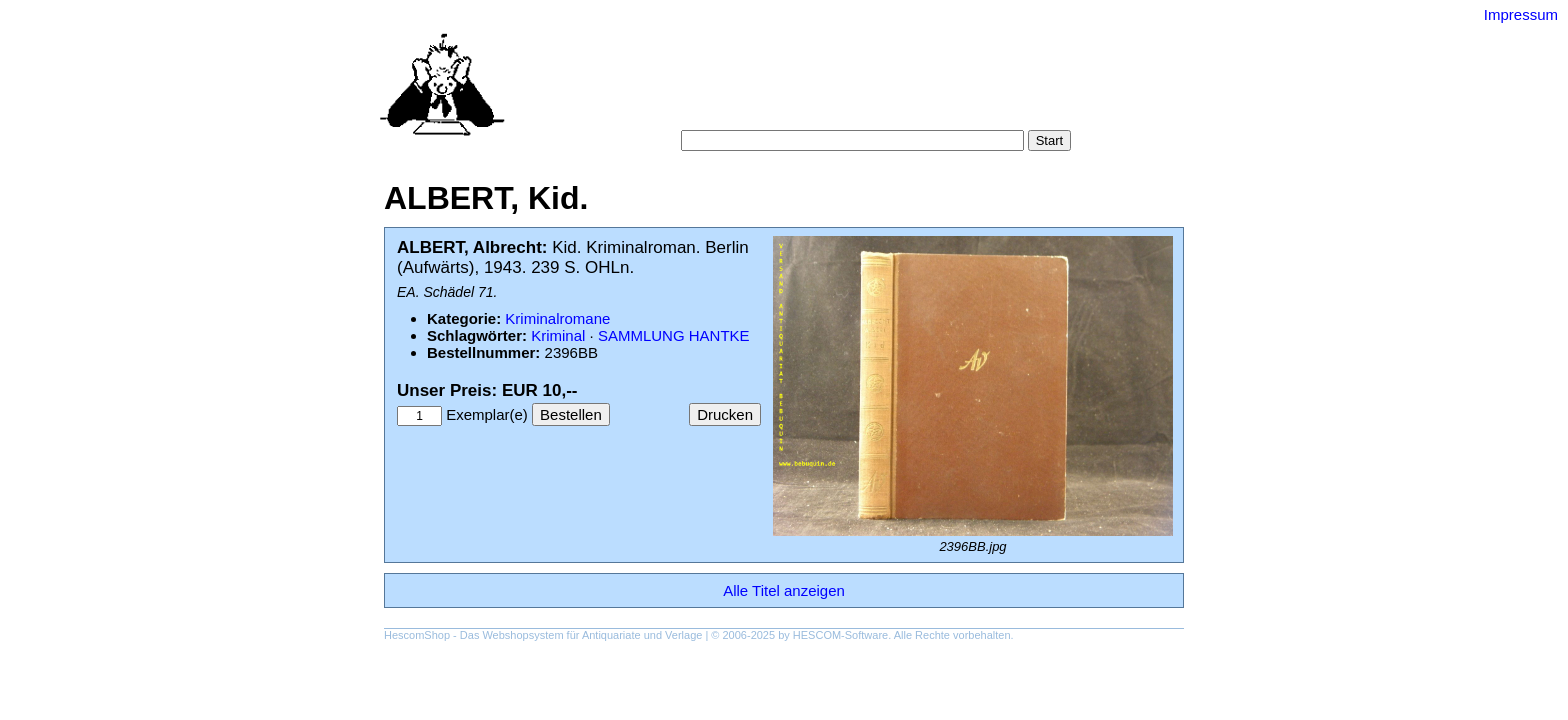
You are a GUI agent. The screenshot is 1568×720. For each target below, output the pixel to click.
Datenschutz (875, 109)
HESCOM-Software (840, 635)
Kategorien (810, 89)
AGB (806, 109)
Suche (740, 89)
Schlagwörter (903, 89)
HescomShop (417, 635)
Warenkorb (740, 109)
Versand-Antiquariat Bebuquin (854, 45)
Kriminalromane (557, 318)
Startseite (674, 89)
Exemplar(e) (487, 414)
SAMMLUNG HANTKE (674, 335)
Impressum (1521, 14)
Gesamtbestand (1012, 89)
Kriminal (558, 335)
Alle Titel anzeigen (784, 590)
